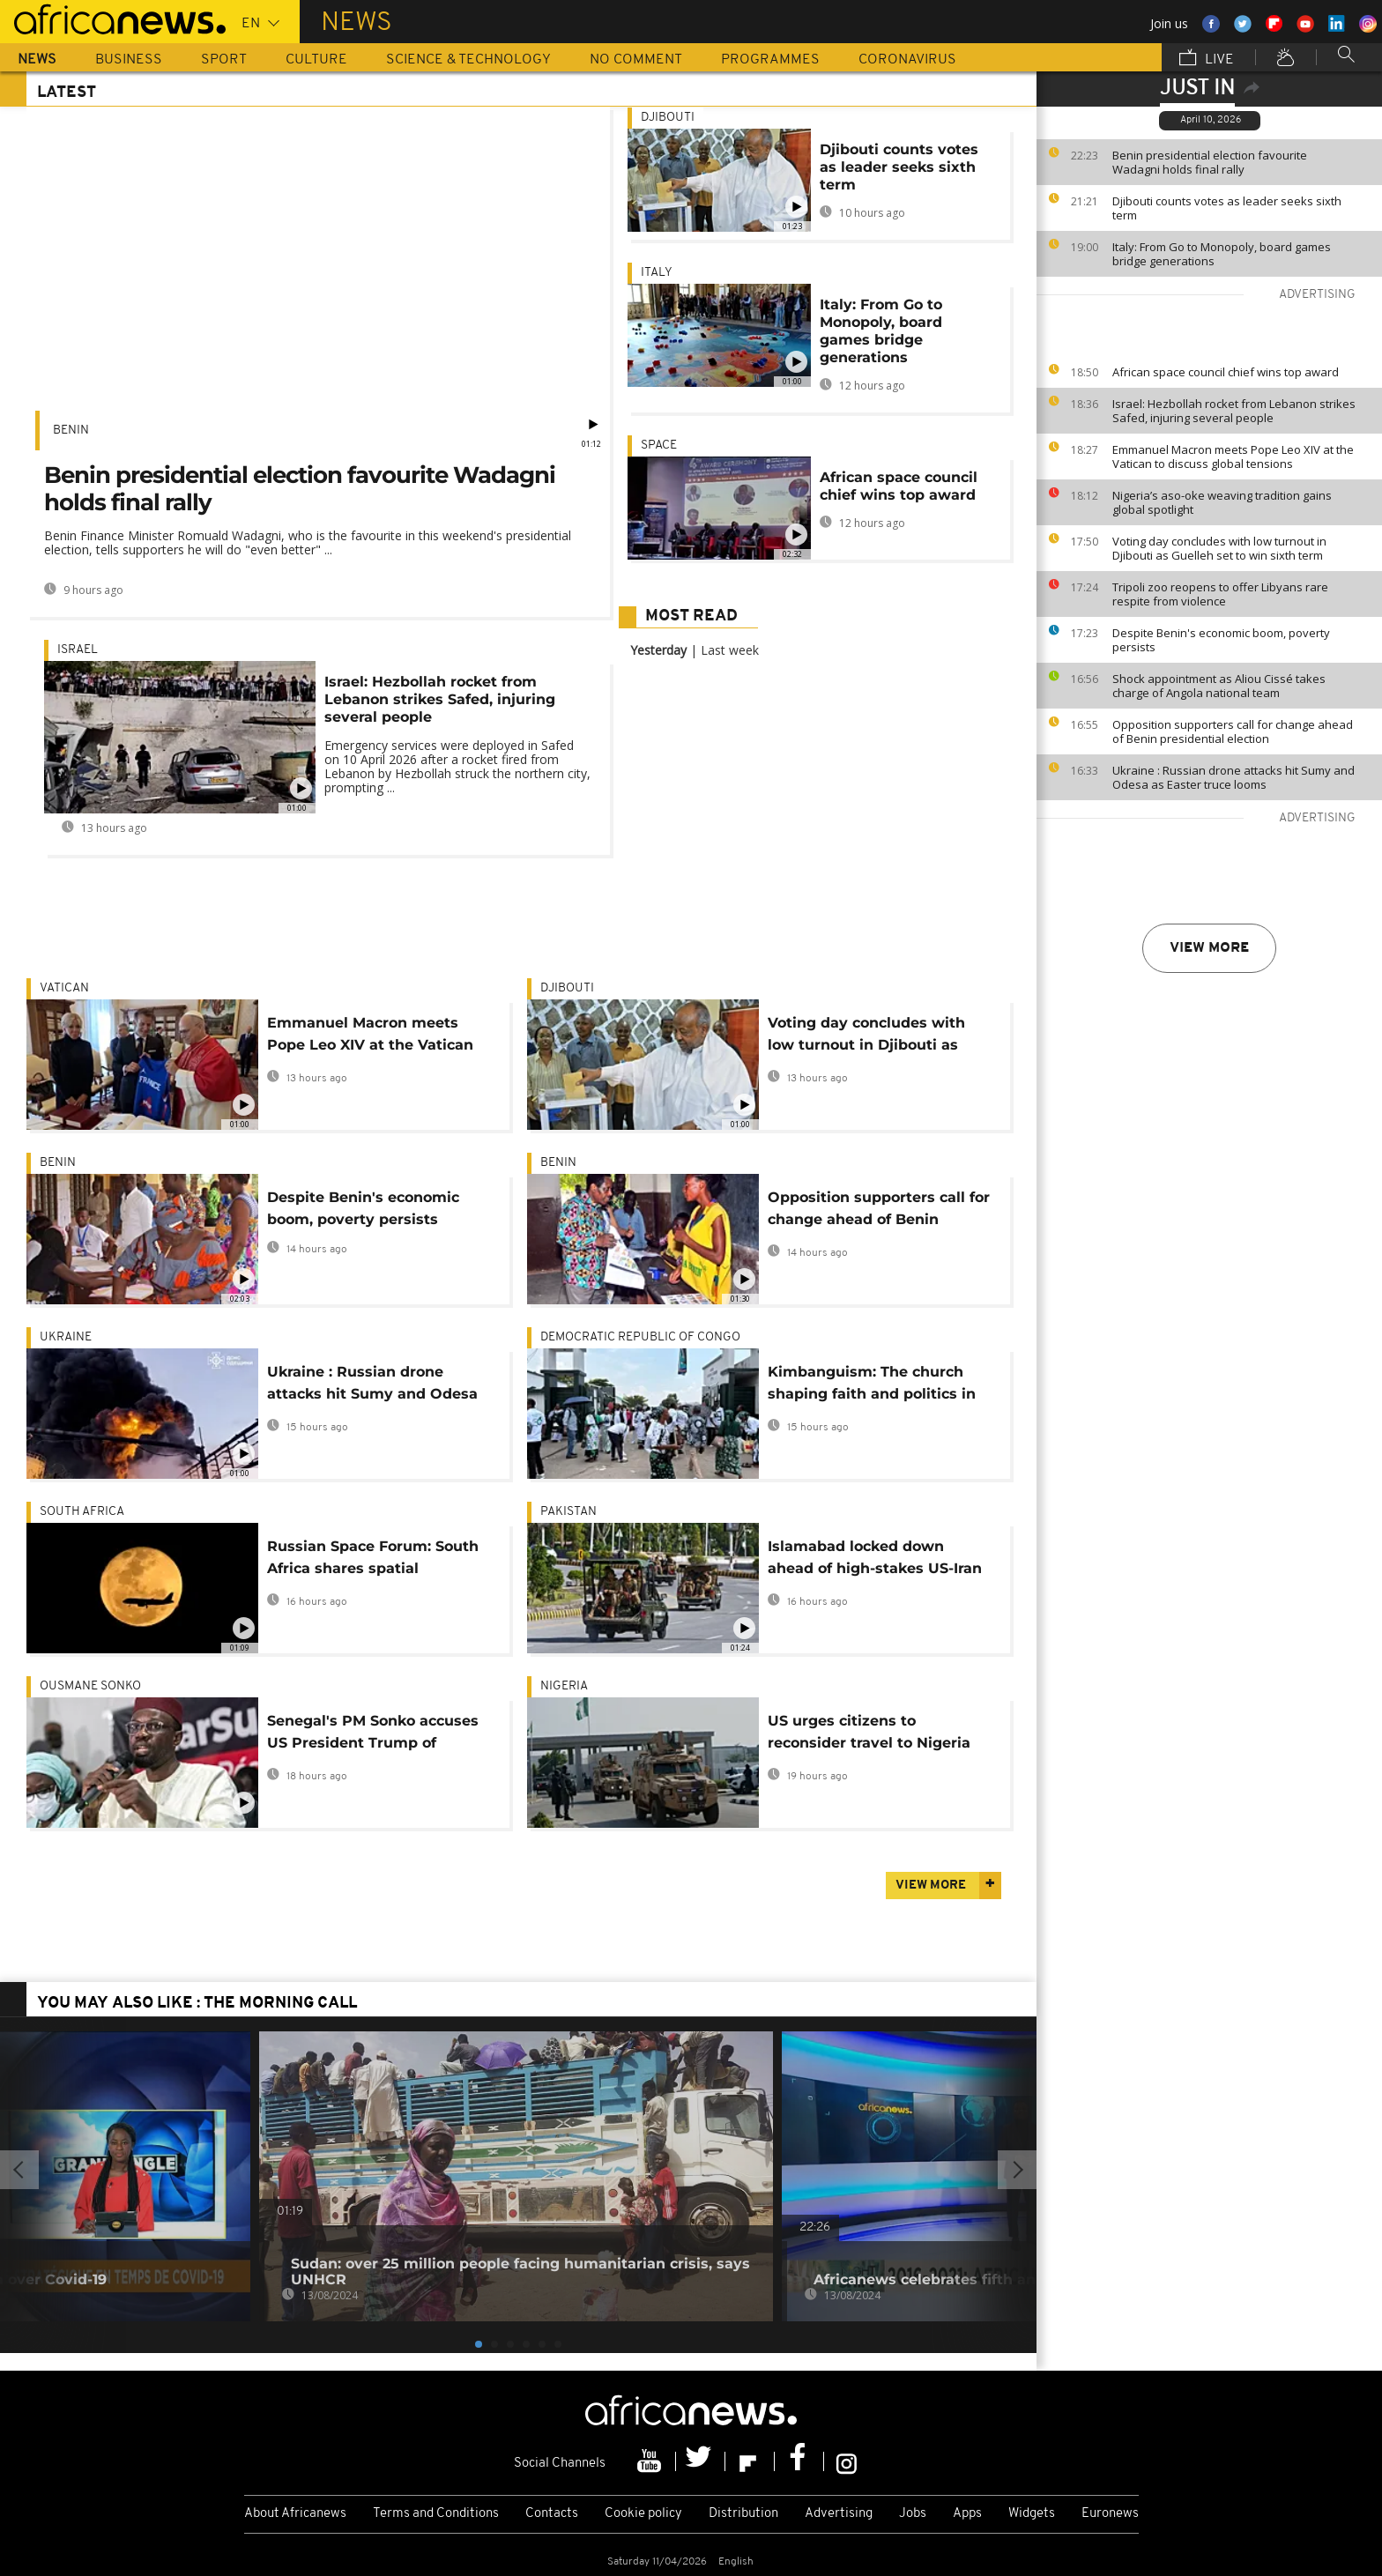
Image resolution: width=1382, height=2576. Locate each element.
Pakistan (568, 1511)
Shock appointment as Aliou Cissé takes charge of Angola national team (1219, 686)
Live (1206, 59)
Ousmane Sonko (90, 1686)
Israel (77, 650)
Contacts (551, 2513)
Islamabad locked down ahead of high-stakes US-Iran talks (875, 1560)
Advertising (839, 2513)
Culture (316, 60)
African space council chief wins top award (1225, 372)
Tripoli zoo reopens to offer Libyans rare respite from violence (1220, 594)
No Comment (636, 60)
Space (659, 445)
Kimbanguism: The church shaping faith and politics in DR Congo (872, 1385)
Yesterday (658, 650)
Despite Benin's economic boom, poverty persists (1221, 640)
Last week (730, 650)
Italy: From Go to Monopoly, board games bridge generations (1221, 254)
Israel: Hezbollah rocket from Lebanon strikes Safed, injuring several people (1234, 411)
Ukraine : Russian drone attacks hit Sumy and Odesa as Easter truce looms (1233, 777)
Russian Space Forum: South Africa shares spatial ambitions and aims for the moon (373, 1560)
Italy (656, 272)
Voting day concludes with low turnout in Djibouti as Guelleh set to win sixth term (1219, 548)
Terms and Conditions (436, 2513)
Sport (224, 60)
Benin (71, 430)
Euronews (1110, 2513)
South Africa (82, 1511)
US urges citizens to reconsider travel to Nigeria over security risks (869, 1734)
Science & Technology (468, 60)
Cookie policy (643, 2513)
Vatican (64, 988)
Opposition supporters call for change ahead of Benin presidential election (1232, 731)
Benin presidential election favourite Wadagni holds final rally (1209, 162)
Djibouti (668, 117)
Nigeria (564, 1686)
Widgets (1031, 2513)
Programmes (770, 60)
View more (1209, 948)
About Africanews (295, 2513)
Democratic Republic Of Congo (640, 1337)
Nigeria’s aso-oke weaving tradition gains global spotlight (1222, 502)
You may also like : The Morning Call (197, 2003)
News (37, 60)
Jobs (912, 2513)
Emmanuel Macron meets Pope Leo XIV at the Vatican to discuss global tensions (1233, 456)
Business (128, 60)
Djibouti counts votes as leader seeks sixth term (1226, 208)
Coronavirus (907, 60)
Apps (967, 2513)
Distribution (743, 2513)
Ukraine (66, 1337)
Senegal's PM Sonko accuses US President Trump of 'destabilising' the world (373, 1734)
